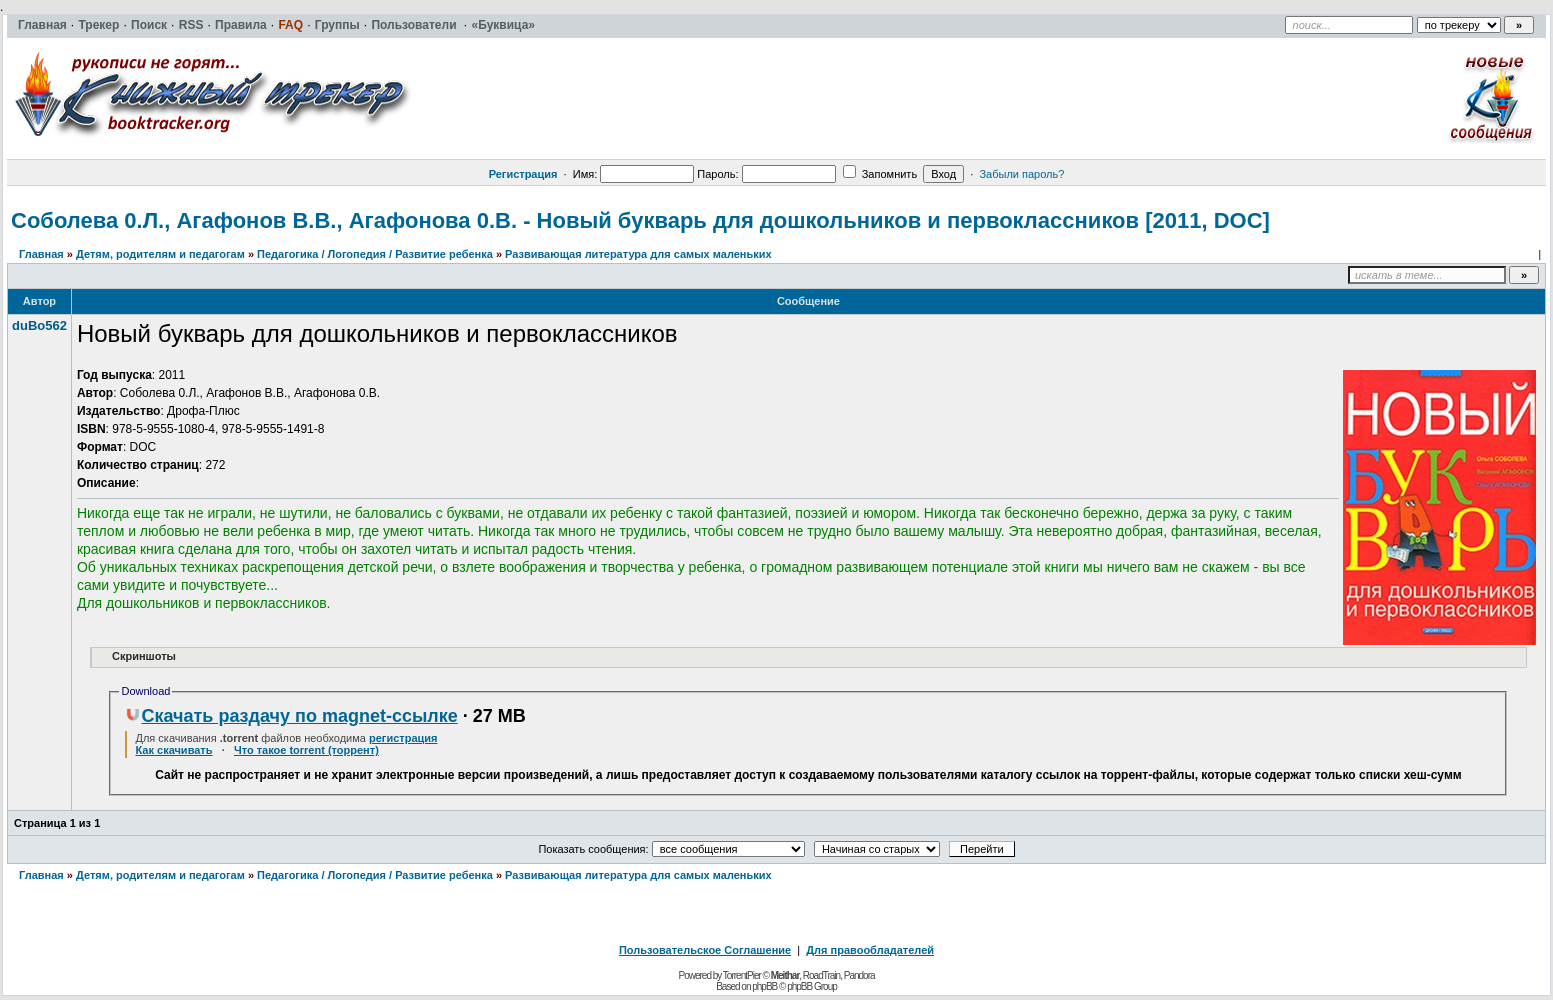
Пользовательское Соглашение (705, 950)
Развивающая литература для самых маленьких (638, 254)
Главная (41, 254)
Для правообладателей (870, 950)
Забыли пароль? (1021, 174)
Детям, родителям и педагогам (160, 254)
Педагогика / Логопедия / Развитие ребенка (375, 254)
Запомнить (880, 174)
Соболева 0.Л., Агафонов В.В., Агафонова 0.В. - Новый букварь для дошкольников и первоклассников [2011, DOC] (640, 220)
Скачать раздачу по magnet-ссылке (291, 716)
